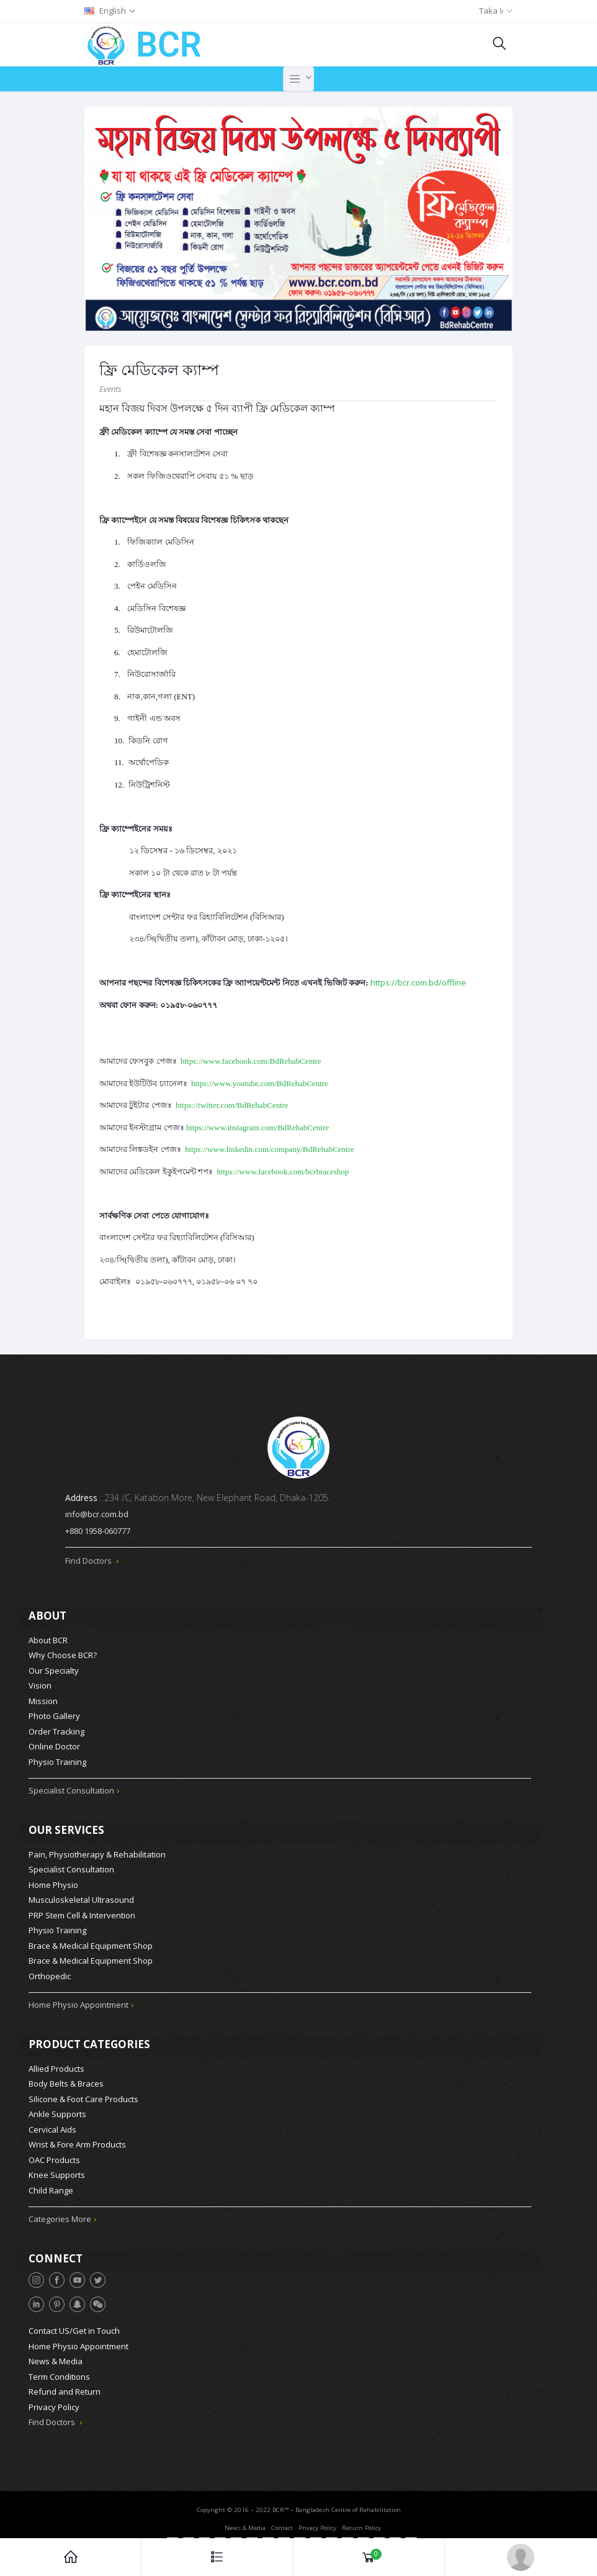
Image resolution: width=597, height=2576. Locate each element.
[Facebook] (57, 2273)
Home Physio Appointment (78, 2001)
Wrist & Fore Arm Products (77, 2140)
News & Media (56, 2354)
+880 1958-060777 (97, 1530)
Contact (282, 2521)
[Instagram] (36, 2273)
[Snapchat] (77, 2297)
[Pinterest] (57, 2297)
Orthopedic (50, 1973)
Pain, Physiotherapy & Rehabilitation (97, 1851)
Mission (43, 1699)
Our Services (66, 1826)
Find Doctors (92, 1560)
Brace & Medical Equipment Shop (91, 1942)
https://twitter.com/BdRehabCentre (232, 1105)
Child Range (51, 2185)
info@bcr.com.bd (96, 1514)
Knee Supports (57, 2170)
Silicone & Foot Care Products (83, 2094)
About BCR (48, 1638)
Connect (56, 2252)
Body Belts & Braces (66, 2079)
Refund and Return (65, 2384)
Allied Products (56, 2063)
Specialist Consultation (71, 1789)
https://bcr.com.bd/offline (418, 982)
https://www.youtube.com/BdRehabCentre (259, 1083)
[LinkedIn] (36, 2297)
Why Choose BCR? (63, 1653)
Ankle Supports (57, 2109)
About (47, 1614)
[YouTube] (77, 2273)
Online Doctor (54, 1745)
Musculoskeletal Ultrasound (81, 1896)
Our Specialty (54, 1668)
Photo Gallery (54, 1714)
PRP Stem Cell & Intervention (82, 1912)
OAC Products (54, 2155)
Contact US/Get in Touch (74, 2323)
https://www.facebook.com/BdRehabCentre (251, 1061)
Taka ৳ (491, 10)
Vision (40, 1684)
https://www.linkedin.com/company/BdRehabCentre (269, 1149)
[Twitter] (97, 2273)
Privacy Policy (54, 2400)
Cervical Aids (52, 2124)
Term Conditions (59, 2369)
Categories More (60, 2214)
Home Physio (53, 1881)
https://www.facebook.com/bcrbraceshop (283, 1171)
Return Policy (361, 2521)
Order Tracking (56, 1729)
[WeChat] (97, 2297)
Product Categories (89, 2039)
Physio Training (57, 1760)
